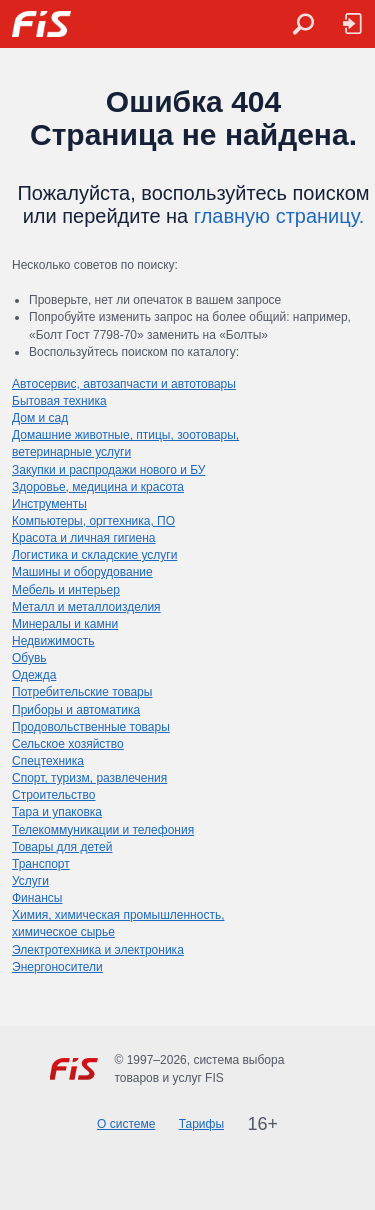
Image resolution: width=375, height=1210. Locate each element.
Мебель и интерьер (66, 590)
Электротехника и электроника (98, 950)
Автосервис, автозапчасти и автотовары (124, 384)
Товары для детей (62, 847)
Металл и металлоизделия (86, 607)
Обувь (29, 658)
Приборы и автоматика (76, 710)
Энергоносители (57, 967)
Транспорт (41, 864)
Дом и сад (40, 418)
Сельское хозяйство (68, 744)
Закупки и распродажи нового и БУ (108, 470)
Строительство (54, 795)
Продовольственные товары (91, 727)
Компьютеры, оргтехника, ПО (93, 521)
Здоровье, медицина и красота (98, 487)
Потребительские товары (82, 692)
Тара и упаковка (57, 812)
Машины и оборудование (82, 572)
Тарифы (201, 1124)
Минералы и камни (65, 624)
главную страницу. (279, 216)
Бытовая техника (59, 401)
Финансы (37, 898)
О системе (126, 1124)
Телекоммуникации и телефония (103, 830)
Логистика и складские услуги (94, 555)
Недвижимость (53, 641)
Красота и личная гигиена (84, 538)
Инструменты (49, 504)
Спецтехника (48, 761)
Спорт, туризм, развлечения (89, 778)
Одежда (34, 675)
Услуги (30, 881)
